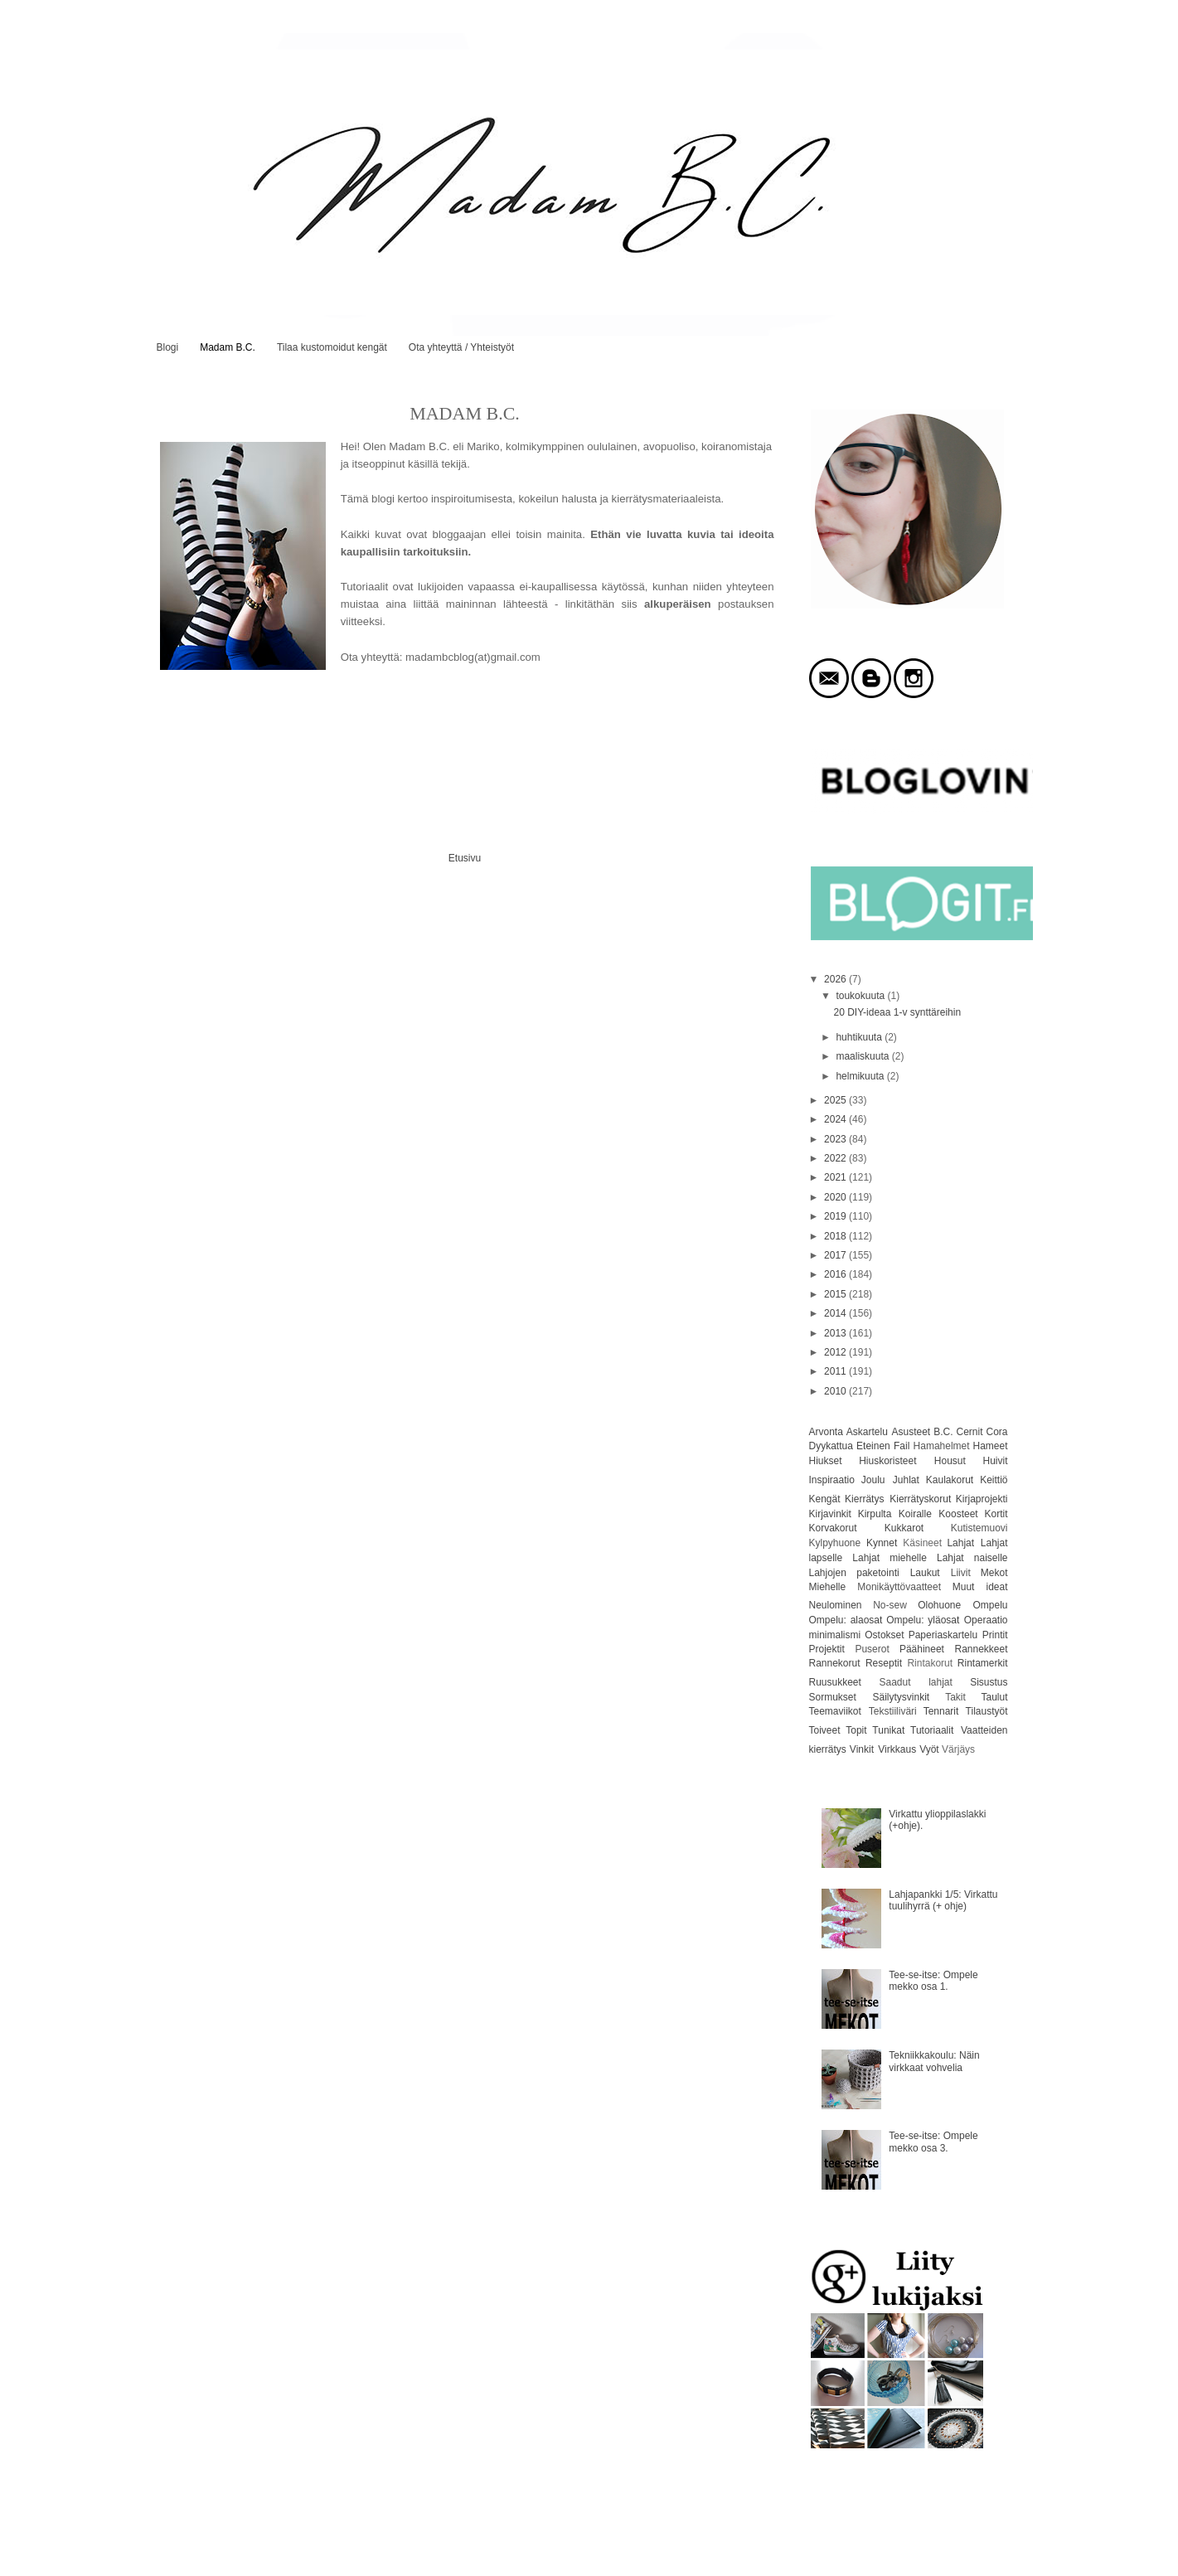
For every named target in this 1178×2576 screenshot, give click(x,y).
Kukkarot (904, 1528)
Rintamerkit (982, 1663)
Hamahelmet (942, 1446)
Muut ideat (980, 1587)
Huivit (994, 1461)
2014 (836, 1313)
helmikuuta (861, 1076)
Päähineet (921, 1649)
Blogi (168, 347)
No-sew (890, 1605)
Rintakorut (930, 1663)
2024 (836, 1119)
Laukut (925, 1573)
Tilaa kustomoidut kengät (332, 347)
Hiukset (825, 1461)
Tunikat (888, 1730)
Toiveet (825, 1730)
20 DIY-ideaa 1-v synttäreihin (897, 1012)
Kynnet (881, 1543)
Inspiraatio (832, 1480)
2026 (836, 979)
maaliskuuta (863, 1056)
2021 (836, 1177)
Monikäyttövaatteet (899, 1587)
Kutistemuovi (979, 1528)
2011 (836, 1371)
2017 (836, 1255)
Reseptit (883, 1663)
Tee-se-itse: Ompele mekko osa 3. (933, 2141)
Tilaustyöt (987, 1711)
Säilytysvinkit (901, 1697)
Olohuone (939, 1605)
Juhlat (906, 1480)
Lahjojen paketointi (854, 1573)
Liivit (961, 1573)
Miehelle (827, 1587)
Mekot (994, 1573)
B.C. (943, 1432)
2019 (836, 1216)
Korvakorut (833, 1528)
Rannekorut (834, 1663)
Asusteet (911, 1432)
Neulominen (835, 1605)
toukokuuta (861, 996)
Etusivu (464, 858)
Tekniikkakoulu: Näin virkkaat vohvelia (934, 2061)
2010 (836, 1391)
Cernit (969, 1432)
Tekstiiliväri (893, 1711)
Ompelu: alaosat (846, 1620)
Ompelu (989, 1605)
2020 (836, 1197)
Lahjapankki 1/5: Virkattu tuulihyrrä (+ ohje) (943, 1900)
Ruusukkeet (835, 1682)
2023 (836, 1139)
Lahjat (960, 1543)
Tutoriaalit (931, 1730)
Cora (996, 1432)
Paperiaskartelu (943, 1635)
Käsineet (922, 1543)
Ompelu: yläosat (922, 1620)
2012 (836, 1352)
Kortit (995, 1514)
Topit (856, 1730)
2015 (836, 1294)
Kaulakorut (949, 1480)
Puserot (872, 1649)
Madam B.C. (227, 347)
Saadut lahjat (916, 1682)
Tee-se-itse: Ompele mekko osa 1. (933, 1980)
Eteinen (873, 1446)
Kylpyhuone (835, 1543)
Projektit (827, 1649)
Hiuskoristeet (887, 1461)
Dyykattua (831, 1446)
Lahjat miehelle (889, 1558)
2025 (836, 1100)
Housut (950, 1461)
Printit (995, 1635)
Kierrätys (864, 1499)
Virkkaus (897, 1749)
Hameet (989, 1446)
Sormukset (832, 1697)
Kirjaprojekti (982, 1499)
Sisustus (988, 1682)
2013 (836, 1333)
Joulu (873, 1480)
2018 (836, 1236)
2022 (836, 1158)
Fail (901, 1446)
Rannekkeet (980, 1649)
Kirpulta (875, 1514)
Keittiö (993, 1480)
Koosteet (957, 1514)
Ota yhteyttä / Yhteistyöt (461, 347)
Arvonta (826, 1432)
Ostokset (884, 1635)
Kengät (825, 1499)
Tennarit (941, 1711)
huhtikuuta (860, 1037)
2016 (836, 1274)
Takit (955, 1697)
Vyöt (929, 1749)
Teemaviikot (835, 1711)
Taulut (994, 1697)
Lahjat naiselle (972, 1558)
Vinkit (862, 1749)
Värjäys (958, 1749)
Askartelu (867, 1432)
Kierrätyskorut (920, 1499)
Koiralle (915, 1514)
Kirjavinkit (830, 1514)
